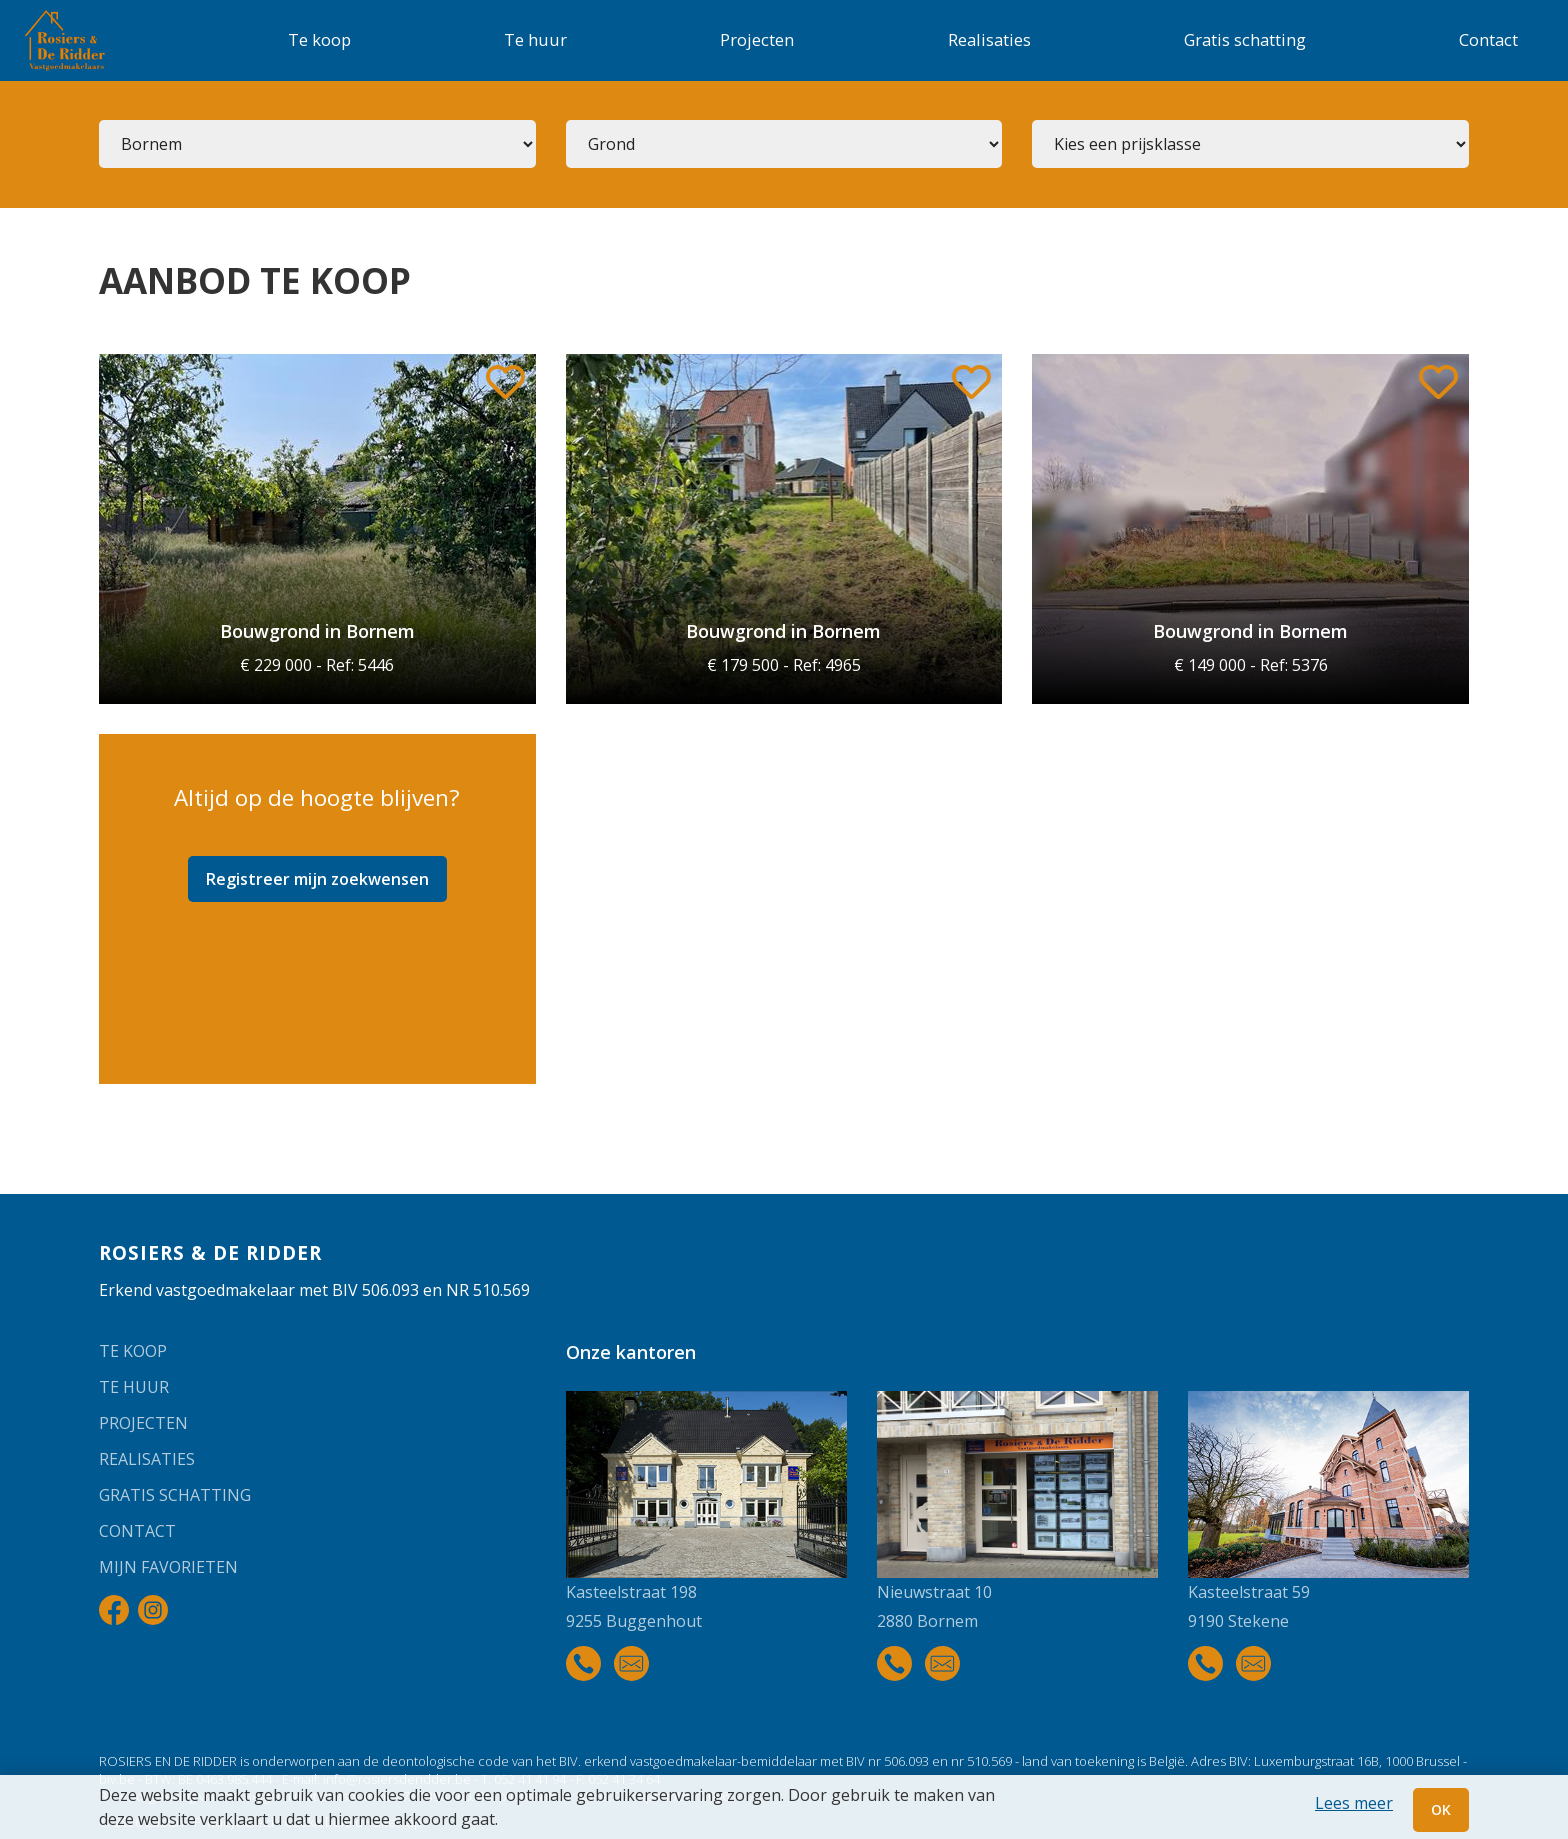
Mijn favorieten (168, 1567)
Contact (1488, 39)
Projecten (757, 39)
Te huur (535, 39)
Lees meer (1354, 1803)
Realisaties (989, 39)
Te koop (319, 39)
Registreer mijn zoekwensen (317, 879)
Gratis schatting (1245, 39)
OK (1441, 1809)
